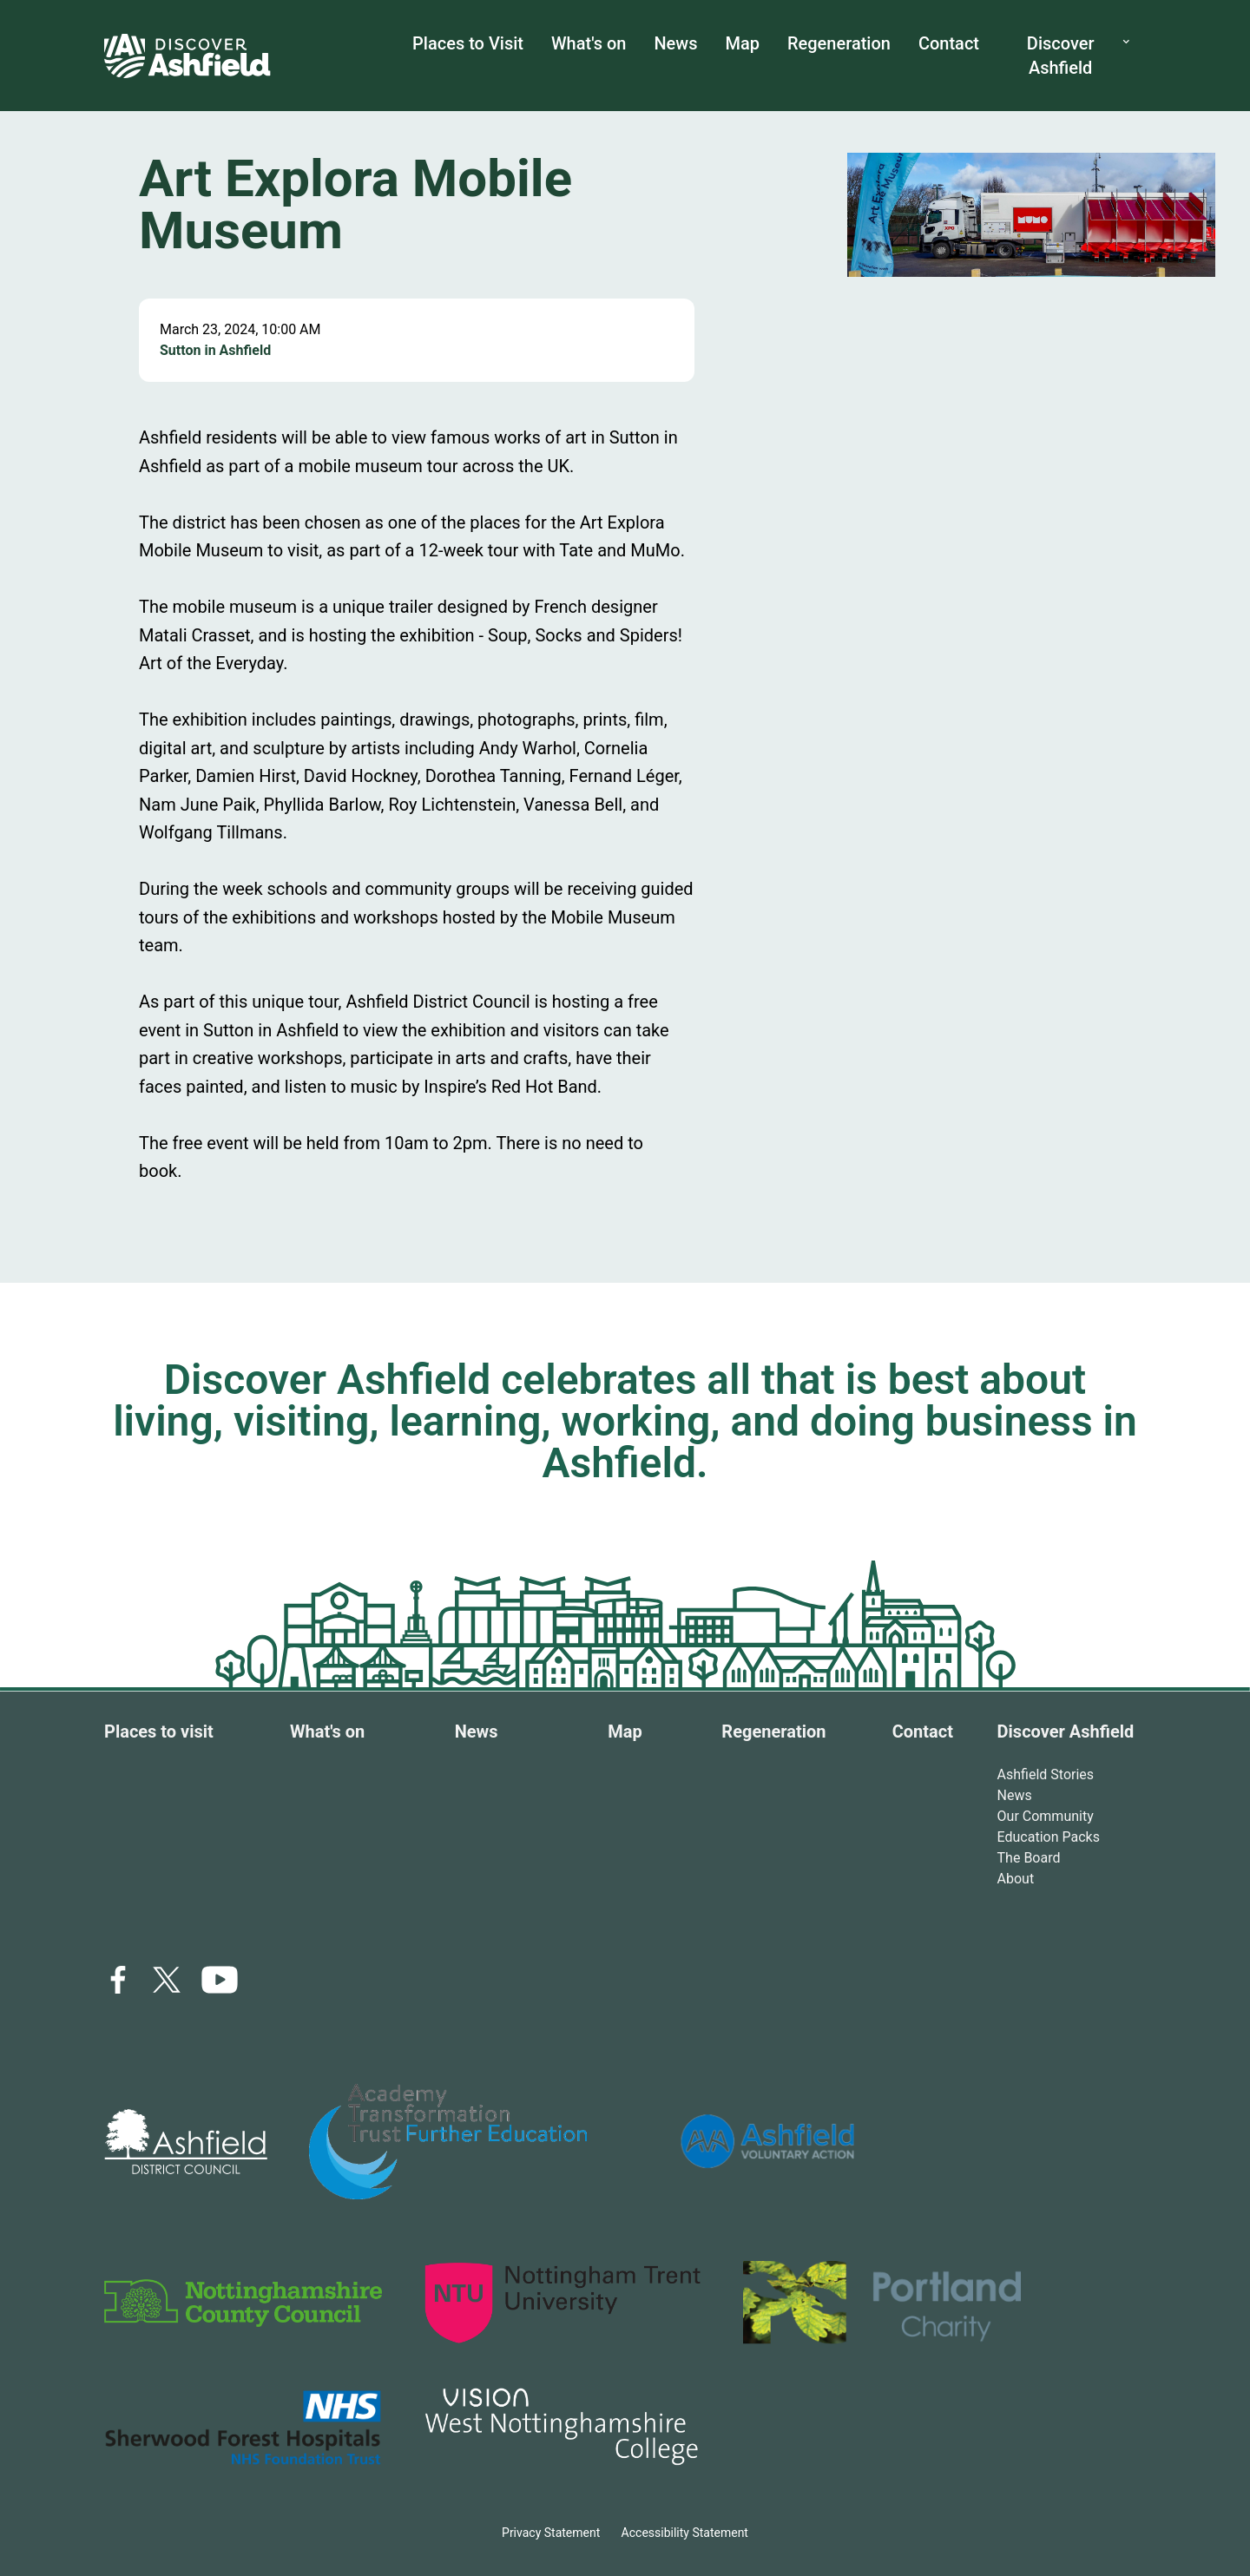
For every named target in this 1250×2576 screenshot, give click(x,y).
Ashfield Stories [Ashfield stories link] (1046, 1774)
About (1016, 1878)
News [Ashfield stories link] (1014, 1795)
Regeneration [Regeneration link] (839, 43)
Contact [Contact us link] (948, 43)
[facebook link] (118, 1980)
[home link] (187, 55)
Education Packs (1048, 1837)
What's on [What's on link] (588, 43)
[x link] (167, 1980)
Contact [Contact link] (922, 1731)
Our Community (1045, 1816)
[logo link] (185, 2141)
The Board (1029, 1858)
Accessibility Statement (685, 2533)
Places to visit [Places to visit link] (159, 1731)
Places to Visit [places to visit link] (467, 43)
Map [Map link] (624, 1731)
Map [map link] (742, 43)
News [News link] (675, 43)
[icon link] (219, 1980)
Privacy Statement (551, 2533)
